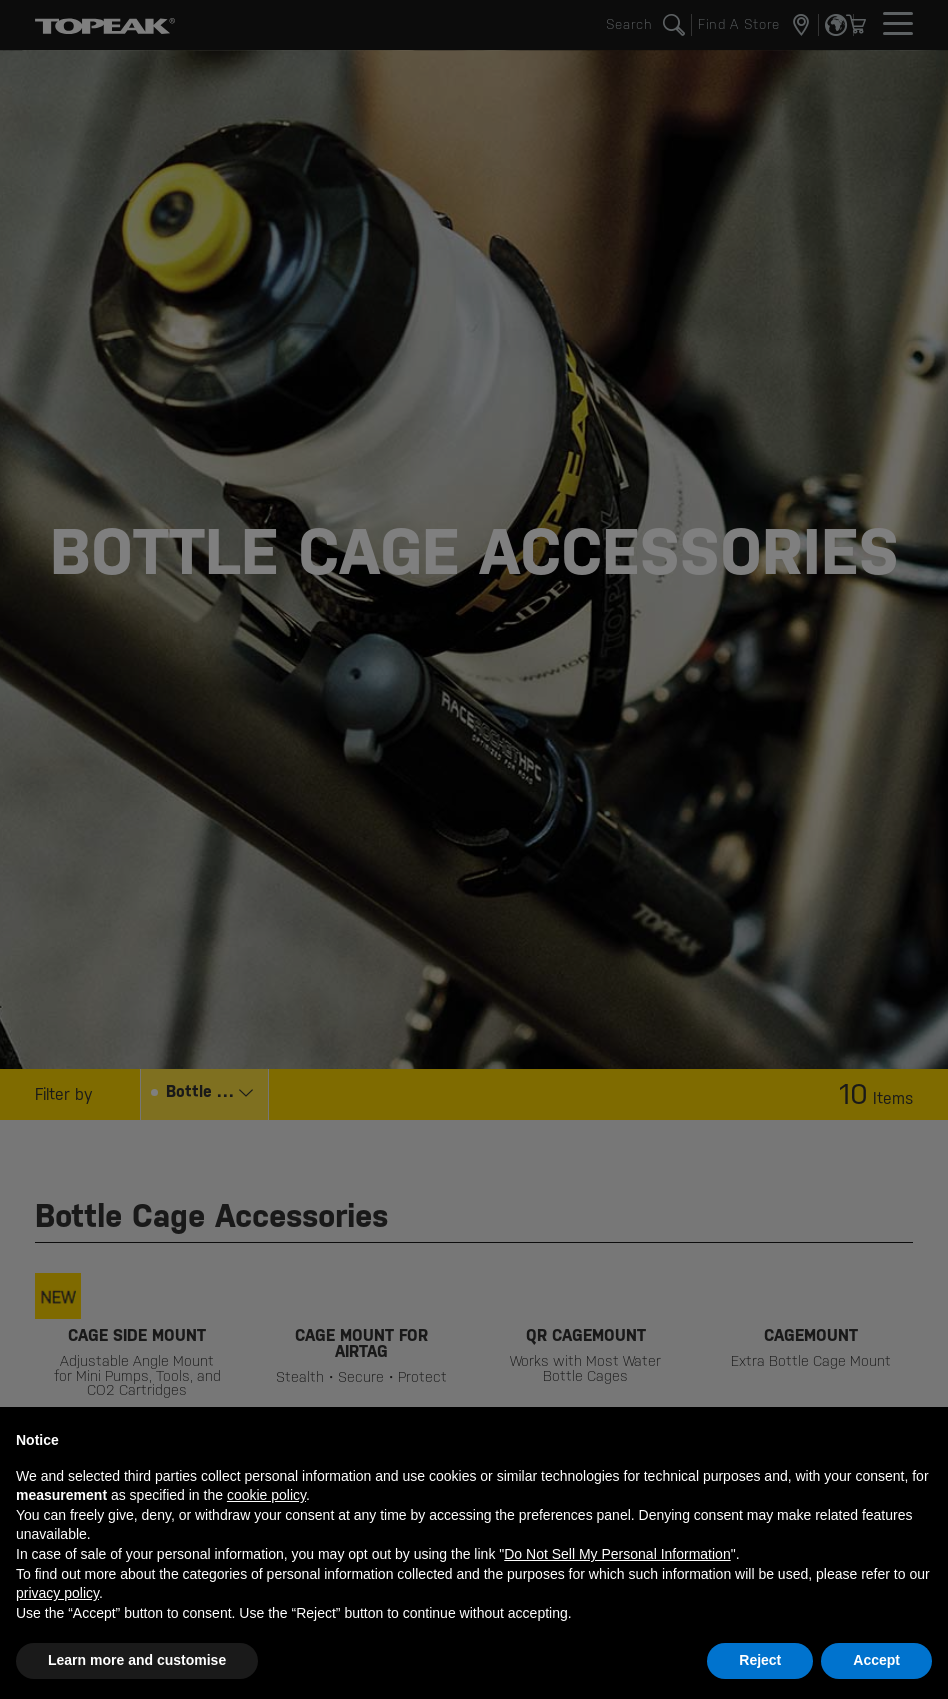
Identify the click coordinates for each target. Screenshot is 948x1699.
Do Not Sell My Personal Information (617, 1554)
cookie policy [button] (266, 1495)
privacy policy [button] (57, 1593)
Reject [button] (760, 1660)
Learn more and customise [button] (137, 1660)
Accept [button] (876, 1660)
